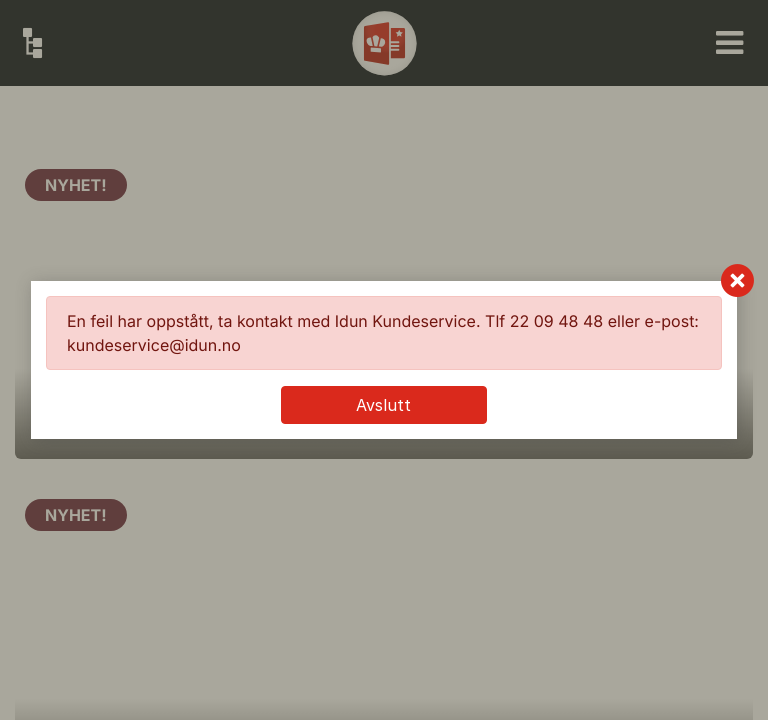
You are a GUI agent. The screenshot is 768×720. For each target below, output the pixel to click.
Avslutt (383, 405)
